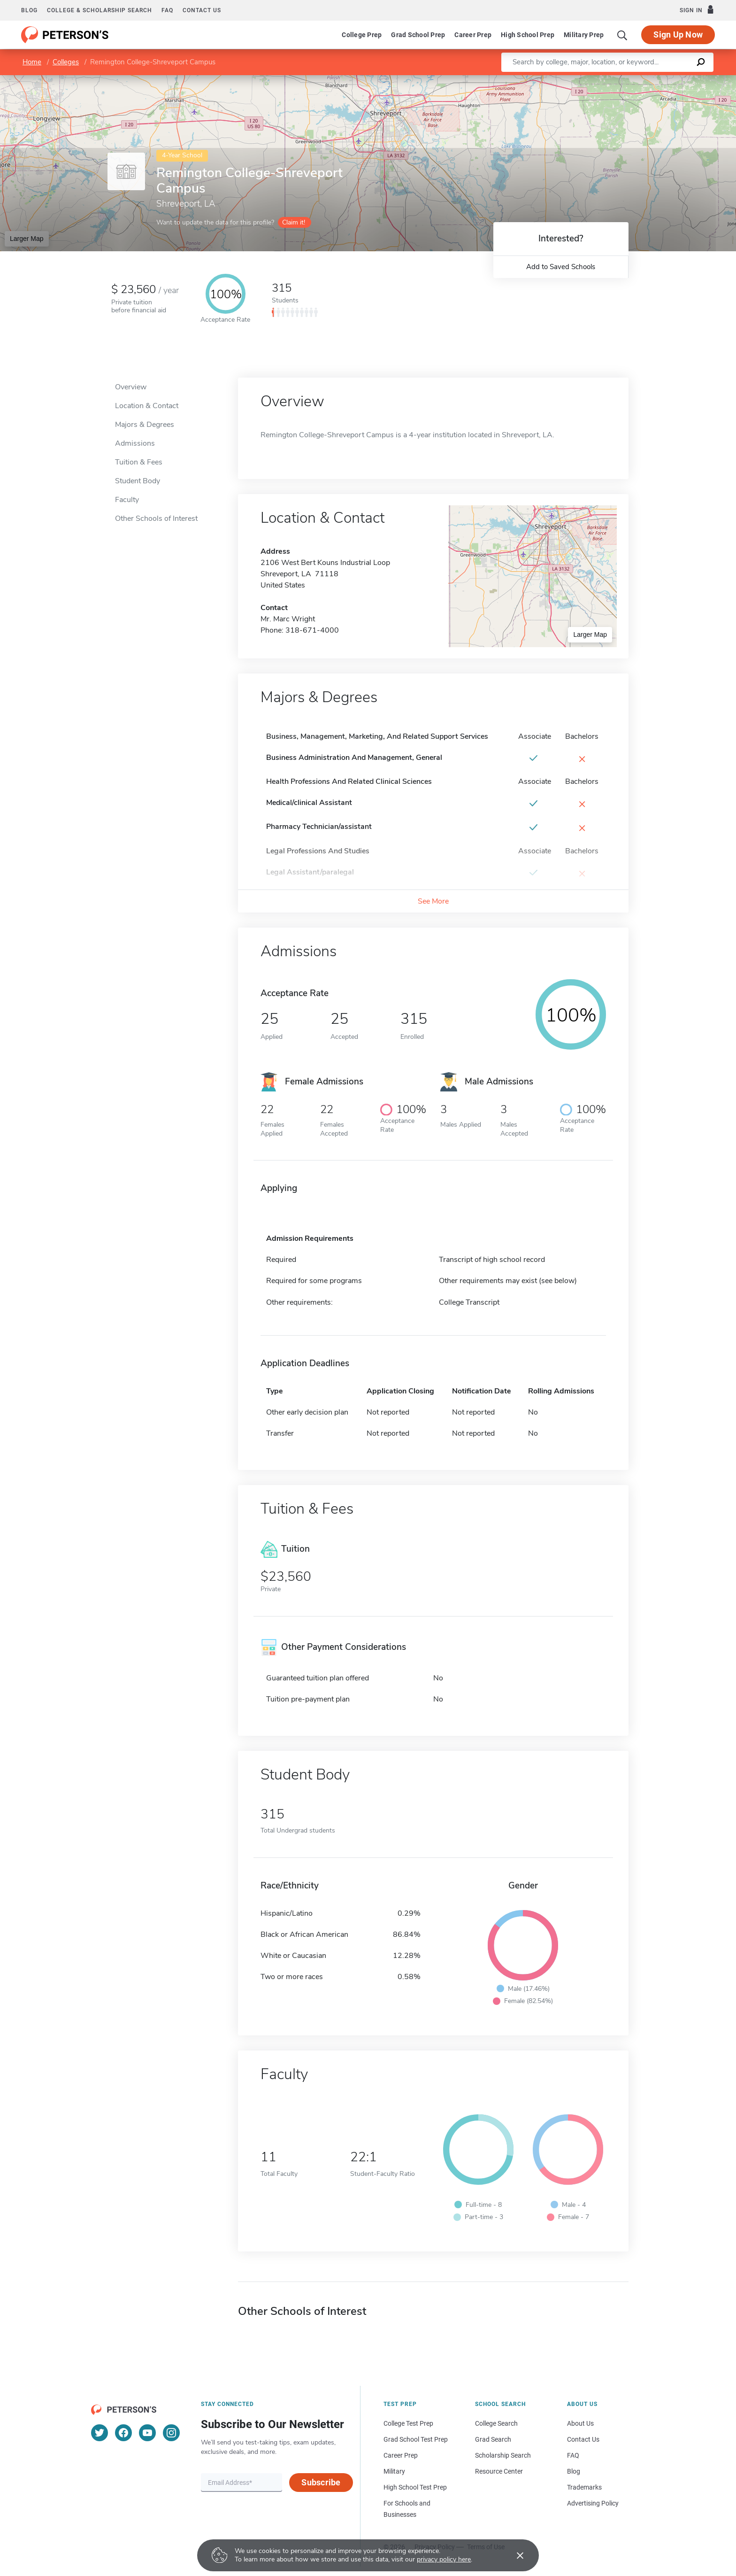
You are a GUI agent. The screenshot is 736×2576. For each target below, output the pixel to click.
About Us (580, 2423)
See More (433, 901)
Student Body (137, 481)
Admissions (135, 443)
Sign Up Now (678, 34)
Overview (130, 387)
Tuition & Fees (138, 462)
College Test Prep (408, 2423)
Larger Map (27, 238)
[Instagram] (171, 2432)
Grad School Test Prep (415, 2439)
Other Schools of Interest (156, 518)
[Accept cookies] (513, 2555)
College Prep (362, 35)
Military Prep (584, 35)
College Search (496, 2423)
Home (32, 62)
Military (394, 2471)
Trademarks (584, 2487)
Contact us (202, 10)
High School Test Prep (415, 2487)
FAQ (167, 10)
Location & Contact (146, 406)
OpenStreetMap (672, 79)
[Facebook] (123, 2432)
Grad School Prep (418, 35)
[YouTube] (147, 2432)
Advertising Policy (593, 2503)
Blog (29, 10)
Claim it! (293, 222)
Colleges (66, 62)
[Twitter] (99, 2432)
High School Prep (527, 35)
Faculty (127, 500)
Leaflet (622, 79)
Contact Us (583, 2439)
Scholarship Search (503, 2455)
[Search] (622, 34)
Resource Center (499, 2471)
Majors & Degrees (144, 424)
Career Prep (472, 35)
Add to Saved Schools (560, 266)
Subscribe (320, 2482)
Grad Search (493, 2439)
